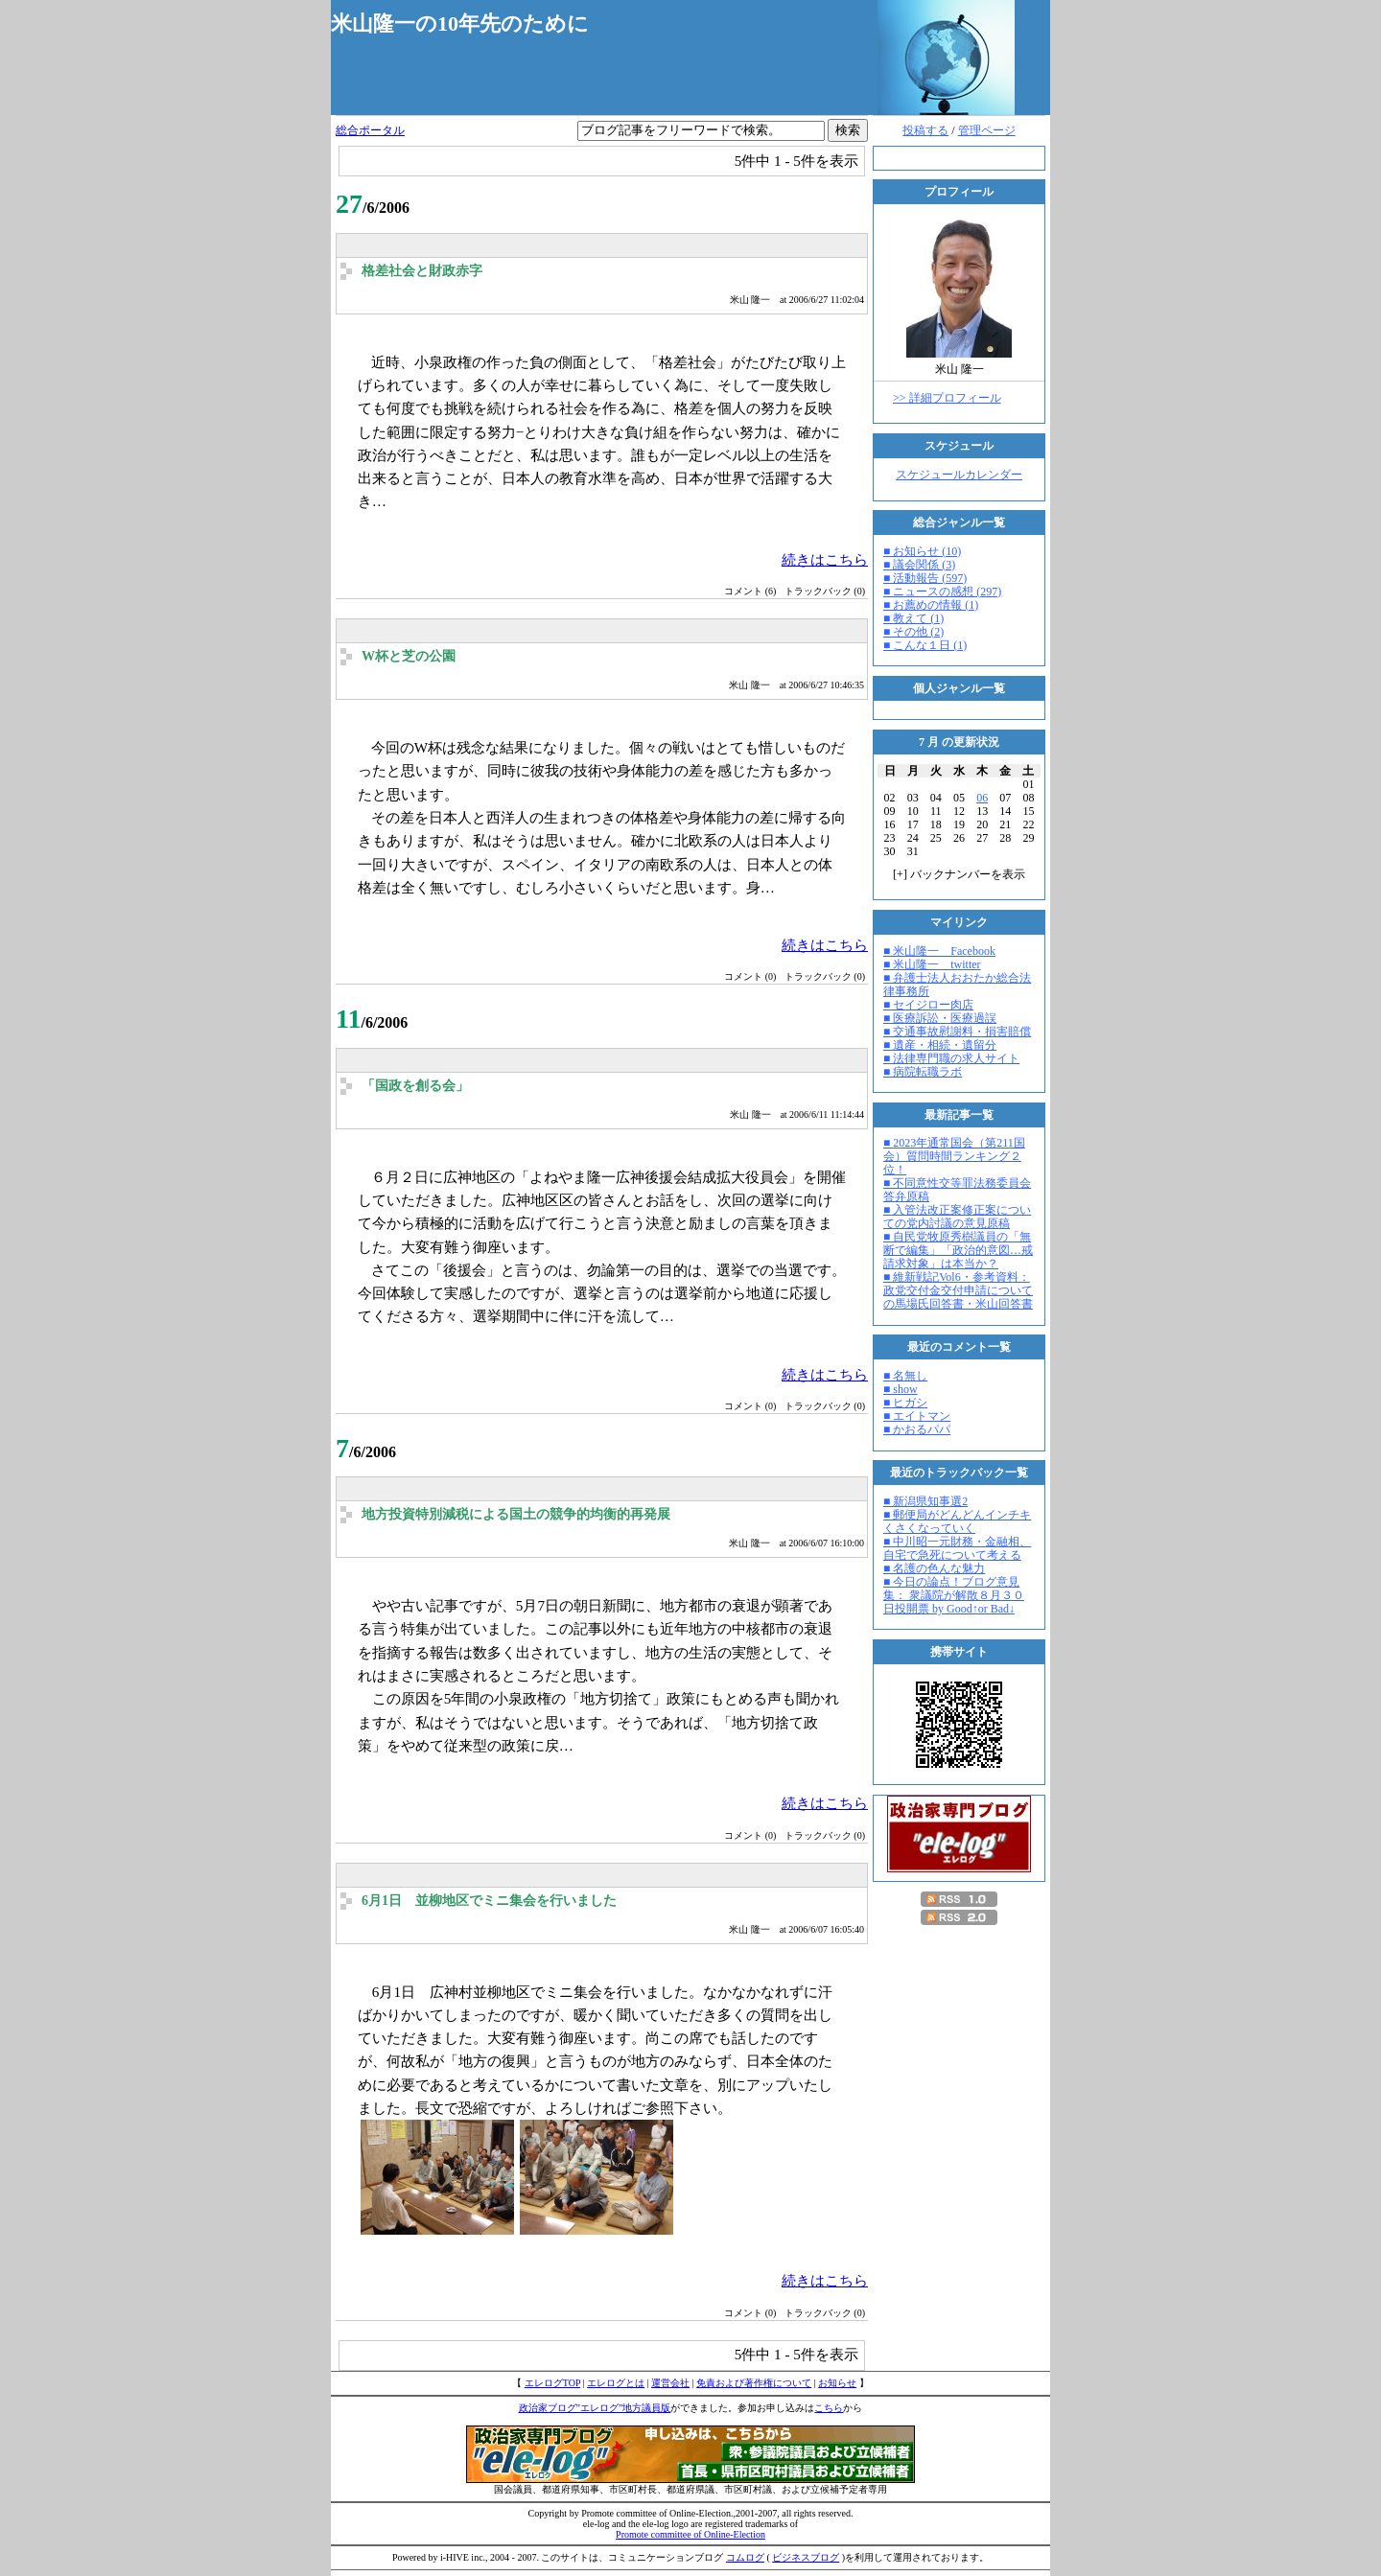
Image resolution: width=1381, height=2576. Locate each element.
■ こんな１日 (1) (925, 645)
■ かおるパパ (916, 1429)
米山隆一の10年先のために (460, 23)
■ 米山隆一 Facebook (939, 951)
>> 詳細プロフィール (947, 398)
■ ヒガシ (905, 1402)
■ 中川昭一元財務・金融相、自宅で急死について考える (957, 1548)
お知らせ (837, 2383)
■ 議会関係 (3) (919, 564)
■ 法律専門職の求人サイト (951, 1058)
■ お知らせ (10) (922, 551)
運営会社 (670, 2383)
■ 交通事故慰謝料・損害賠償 (957, 1031)
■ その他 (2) (913, 631)
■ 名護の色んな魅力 (934, 1568)
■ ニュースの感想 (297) (942, 591)
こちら (828, 2407)
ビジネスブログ (805, 2557)
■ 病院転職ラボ (922, 1072)
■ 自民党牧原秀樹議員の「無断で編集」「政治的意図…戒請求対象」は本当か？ (958, 1250)
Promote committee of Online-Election (690, 2534)
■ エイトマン (916, 1416)
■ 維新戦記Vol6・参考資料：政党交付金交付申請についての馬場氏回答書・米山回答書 (958, 1290)
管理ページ (987, 130)
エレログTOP (552, 2383)
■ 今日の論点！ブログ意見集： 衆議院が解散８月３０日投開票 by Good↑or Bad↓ (953, 1595)
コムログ (745, 2557)
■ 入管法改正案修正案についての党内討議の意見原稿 (957, 1216)
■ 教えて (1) (913, 618)
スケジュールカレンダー (959, 474)
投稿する (925, 130)
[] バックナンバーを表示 (959, 874)
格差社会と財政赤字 (422, 271)
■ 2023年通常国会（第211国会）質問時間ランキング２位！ (954, 1156)
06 (982, 797)
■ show (900, 1389)
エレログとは (615, 2383)
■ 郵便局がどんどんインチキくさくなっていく (957, 1521)
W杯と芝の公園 (409, 656)
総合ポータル (370, 130)
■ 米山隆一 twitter (932, 964)
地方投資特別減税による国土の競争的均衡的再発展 (516, 1514)
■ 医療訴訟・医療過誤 (939, 1018)
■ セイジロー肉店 (928, 1004)
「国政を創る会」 (415, 1086)
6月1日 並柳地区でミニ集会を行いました (489, 1900)
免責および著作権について (753, 2383)
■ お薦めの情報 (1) (930, 605)
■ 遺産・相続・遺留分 (939, 1045)
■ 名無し (905, 1375)
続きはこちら (825, 559)
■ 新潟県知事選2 (925, 1501)
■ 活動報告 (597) (925, 578)
